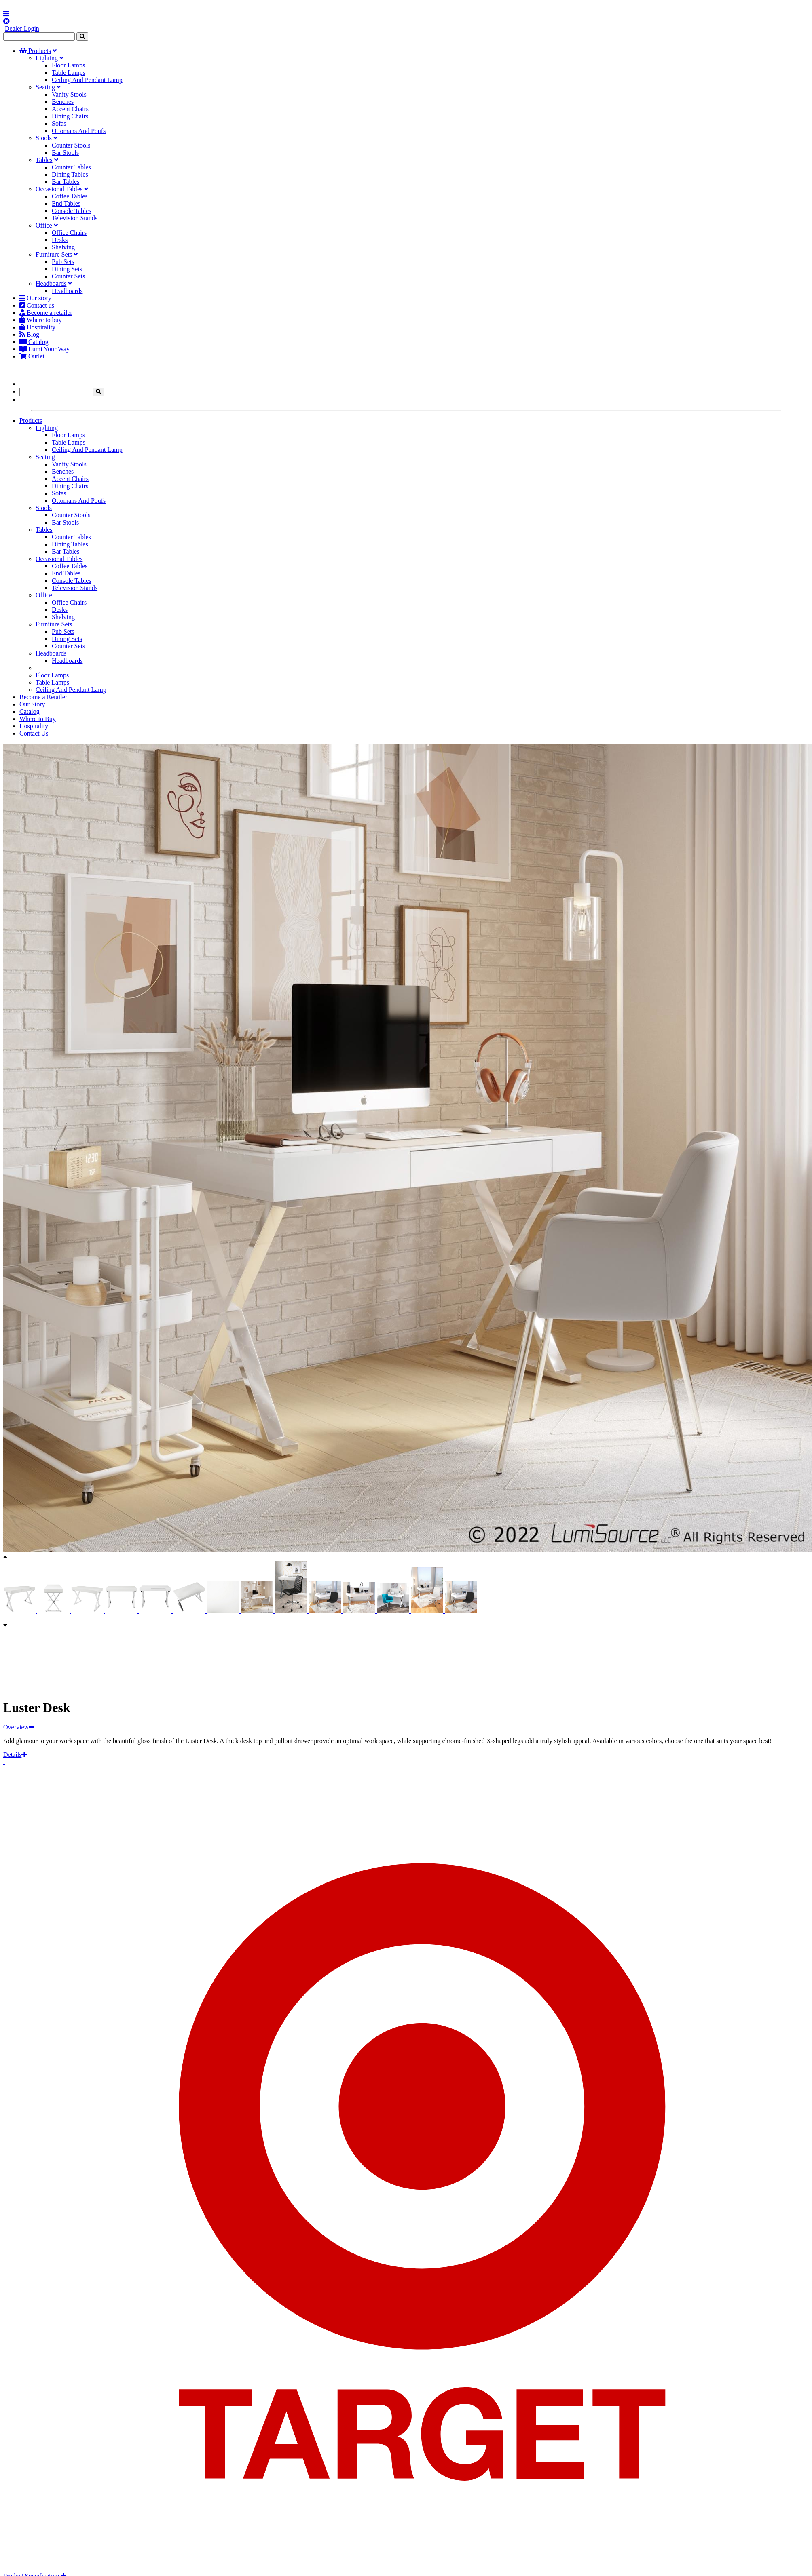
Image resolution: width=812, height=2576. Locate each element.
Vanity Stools (69, 94)
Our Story (32, 704)
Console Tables (71, 210)
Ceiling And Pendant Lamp (87, 79)
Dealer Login (22, 28)
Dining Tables (70, 174)
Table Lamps (68, 72)
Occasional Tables (59, 189)
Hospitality (37, 327)
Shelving (63, 247)
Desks (60, 239)
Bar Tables (65, 181)
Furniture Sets (54, 254)
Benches (63, 101)
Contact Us (34, 733)
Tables (44, 159)
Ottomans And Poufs (79, 130)
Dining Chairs (70, 116)
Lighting (47, 58)
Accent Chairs (70, 108)
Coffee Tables (69, 196)
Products (35, 50)
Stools (44, 138)
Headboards (51, 283)
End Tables (66, 203)
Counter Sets (68, 276)
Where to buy (40, 319)
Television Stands (74, 218)
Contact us (36, 305)
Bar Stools (65, 152)
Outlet (31, 356)
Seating (45, 87)
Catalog (34, 341)
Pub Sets (63, 261)
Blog (29, 334)
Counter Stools (71, 145)
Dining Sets (67, 269)
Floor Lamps (68, 65)
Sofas (59, 123)
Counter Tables (71, 167)
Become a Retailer (43, 697)
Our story (35, 298)
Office (44, 225)
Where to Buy (37, 718)
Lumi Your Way (44, 349)
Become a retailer (45, 312)
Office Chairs (69, 232)
